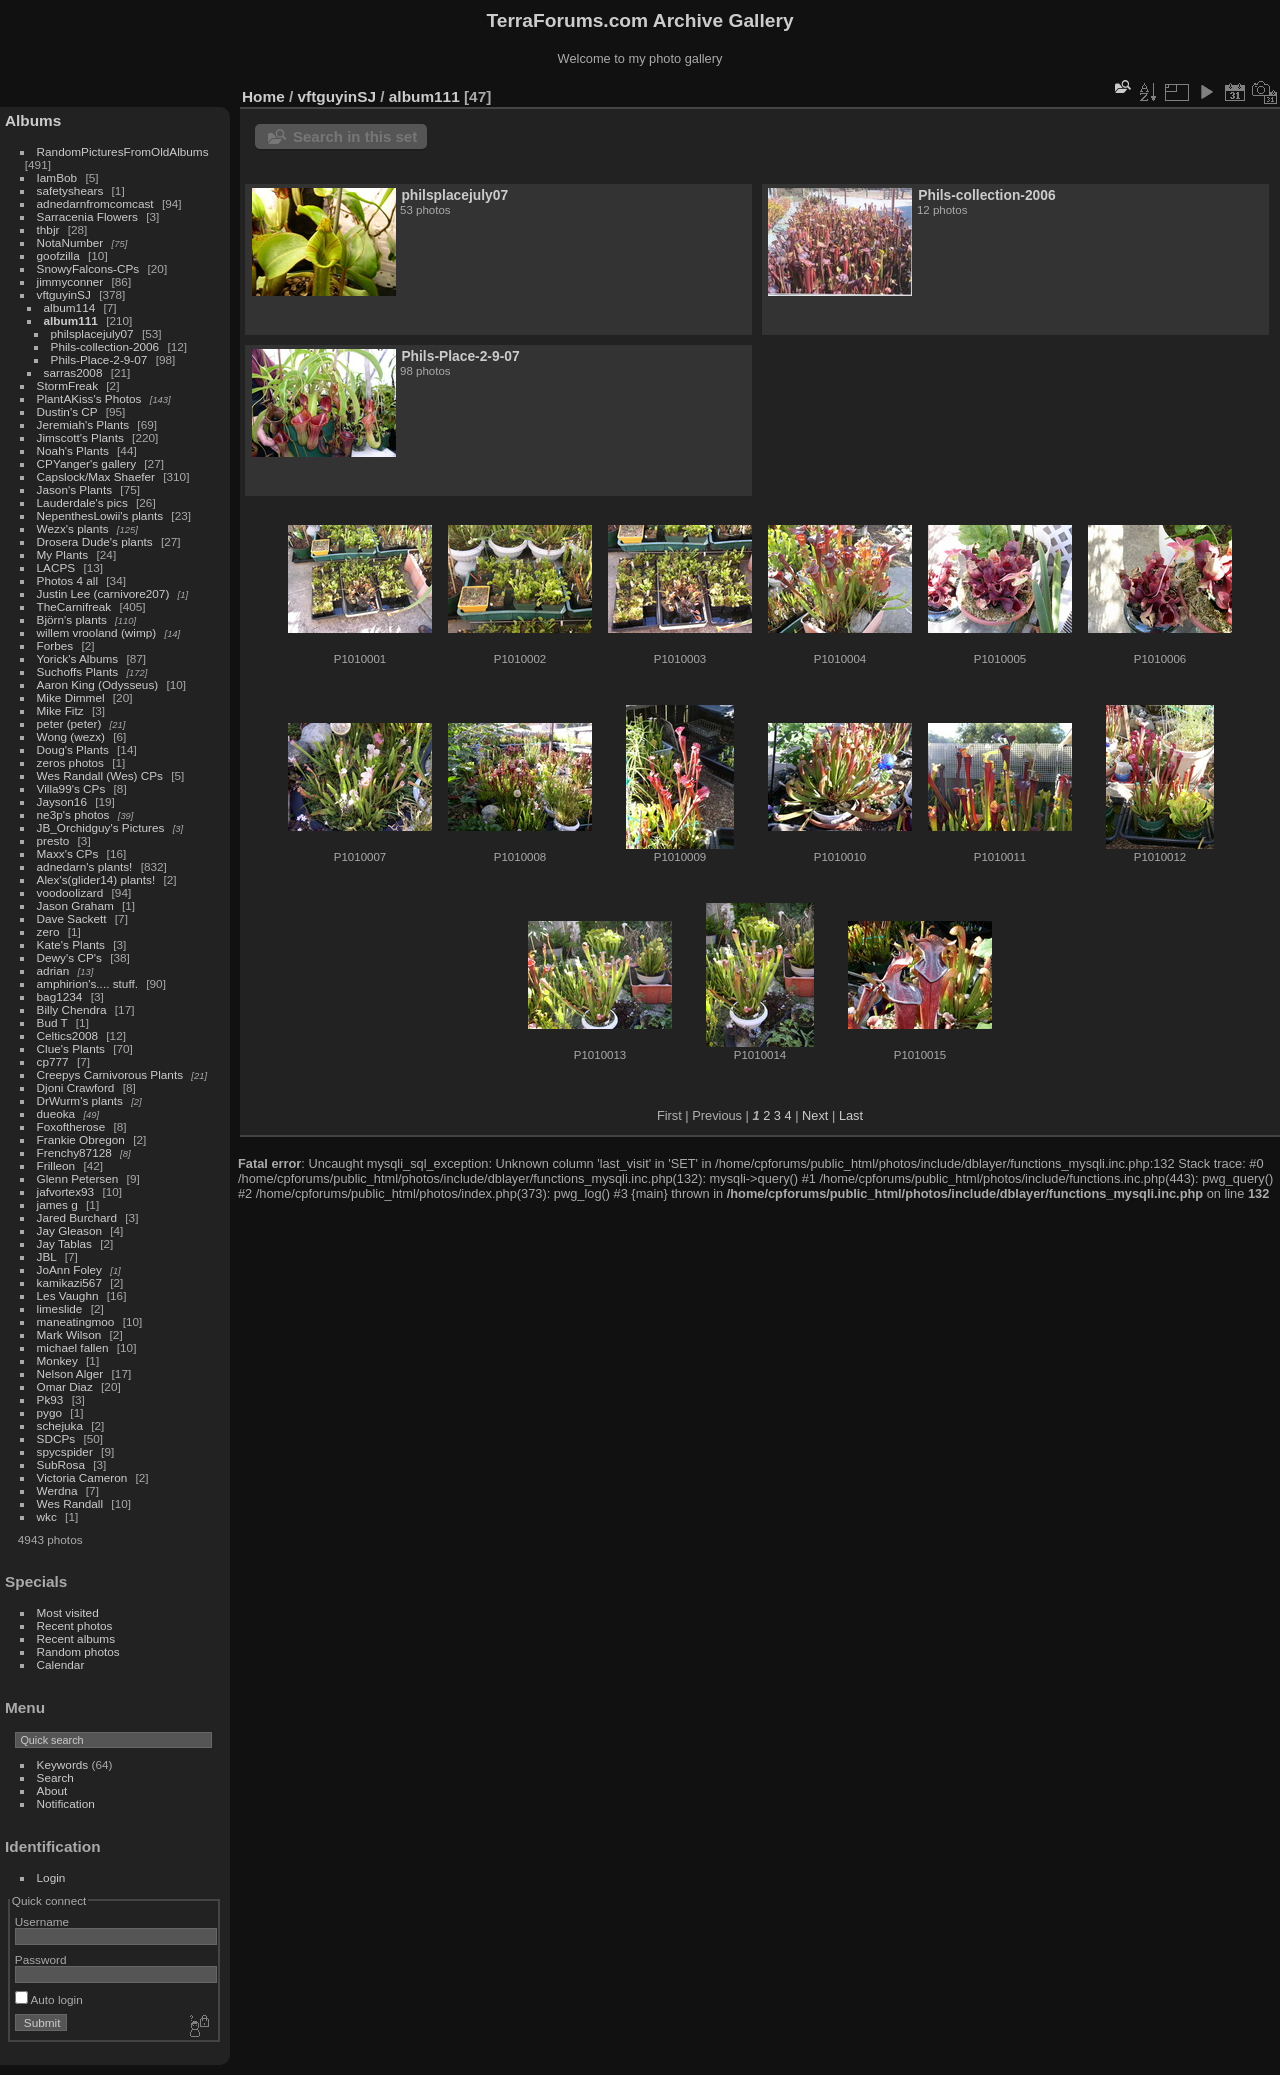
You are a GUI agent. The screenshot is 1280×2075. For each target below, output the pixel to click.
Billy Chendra (72, 1009)
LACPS (56, 567)
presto (53, 840)
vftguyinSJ (64, 294)
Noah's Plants (73, 450)
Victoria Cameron (82, 1477)
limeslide (60, 1308)
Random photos (78, 1651)
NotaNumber (70, 242)
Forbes (55, 645)
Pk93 (50, 1399)
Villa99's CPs (71, 788)
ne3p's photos (73, 814)
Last (851, 1115)
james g (57, 1204)
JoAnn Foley (69, 1269)
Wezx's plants (73, 528)
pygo (50, 1412)
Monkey (57, 1360)
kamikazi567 (69, 1282)
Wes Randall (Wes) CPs (100, 775)
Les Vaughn (68, 1295)
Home (263, 96)
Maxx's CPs (68, 853)
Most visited (68, 1612)
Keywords (63, 1764)
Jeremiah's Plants (83, 424)
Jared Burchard (77, 1217)
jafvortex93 (66, 1191)
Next (815, 1115)
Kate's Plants (71, 944)
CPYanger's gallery (86, 463)
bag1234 (60, 996)
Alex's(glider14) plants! (96, 879)
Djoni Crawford (76, 1087)
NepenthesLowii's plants (100, 515)
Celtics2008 (67, 1035)
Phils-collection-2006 (105, 346)
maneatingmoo (76, 1321)
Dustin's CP (67, 411)
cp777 (53, 1061)
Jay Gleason (69, 1230)
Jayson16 (62, 801)
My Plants (63, 554)
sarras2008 (73, 372)
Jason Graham (75, 905)
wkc (47, 1516)
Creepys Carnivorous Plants (110, 1074)
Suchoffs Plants (78, 671)
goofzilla (58, 255)
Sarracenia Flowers (87, 216)
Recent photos (75, 1625)
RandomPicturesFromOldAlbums (123, 151)
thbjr (48, 229)
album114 (70, 307)
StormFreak (67, 385)
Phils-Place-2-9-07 (99, 359)
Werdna (57, 1490)
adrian (53, 970)
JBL (47, 1256)
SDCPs (56, 1438)
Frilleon (56, 1165)
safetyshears (70, 190)
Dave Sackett (72, 918)
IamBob (57, 177)
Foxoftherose (71, 1126)
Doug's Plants (73, 749)
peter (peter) (69, 723)
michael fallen (73, 1347)
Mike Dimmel (71, 697)
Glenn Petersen (78, 1178)
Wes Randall (70, 1503)
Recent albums (76, 1638)
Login (51, 1877)
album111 (71, 320)
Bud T (52, 1022)
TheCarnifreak (74, 606)
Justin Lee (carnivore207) (103, 593)
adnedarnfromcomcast (95, 203)
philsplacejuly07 (92, 333)
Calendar (61, 1664)
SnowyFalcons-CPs (88, 268)
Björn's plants (72, 619)
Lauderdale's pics (82, 502)
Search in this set (355, 136)
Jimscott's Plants (80, 437)
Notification (66, 1803)
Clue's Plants (71, 1048)
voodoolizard (70, 892)
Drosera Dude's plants (95, 541)
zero (48, 931)
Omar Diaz (65, 1386)
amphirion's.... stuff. (87, 983)
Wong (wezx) (71, 736)
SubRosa (61, 1464)
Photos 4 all (67, 580)
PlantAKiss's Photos (89, 398)
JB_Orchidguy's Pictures (101, 827)
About (52, 1790)
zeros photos (70, 762)
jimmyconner (70, 281)
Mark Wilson (69, 1334)
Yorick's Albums (78, 658)
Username (42, 1921)
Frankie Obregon (81, 1139)
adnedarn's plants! (85, 866)
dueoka (56, 1113)
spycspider (65, 1451)
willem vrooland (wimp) (97, 632)
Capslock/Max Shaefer (96, 476)
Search (55, 1777)
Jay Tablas (64, 1243)
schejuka (60, 1425)
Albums (33, 120)
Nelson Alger (70, 1373)
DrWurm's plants (80, 1100)
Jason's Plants (75, 489)
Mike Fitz (60, 710)
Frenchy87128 (74, 1152)
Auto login (49, 1999)
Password (41, 1959)
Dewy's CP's (69, 957)
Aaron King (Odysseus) (98, 684)
